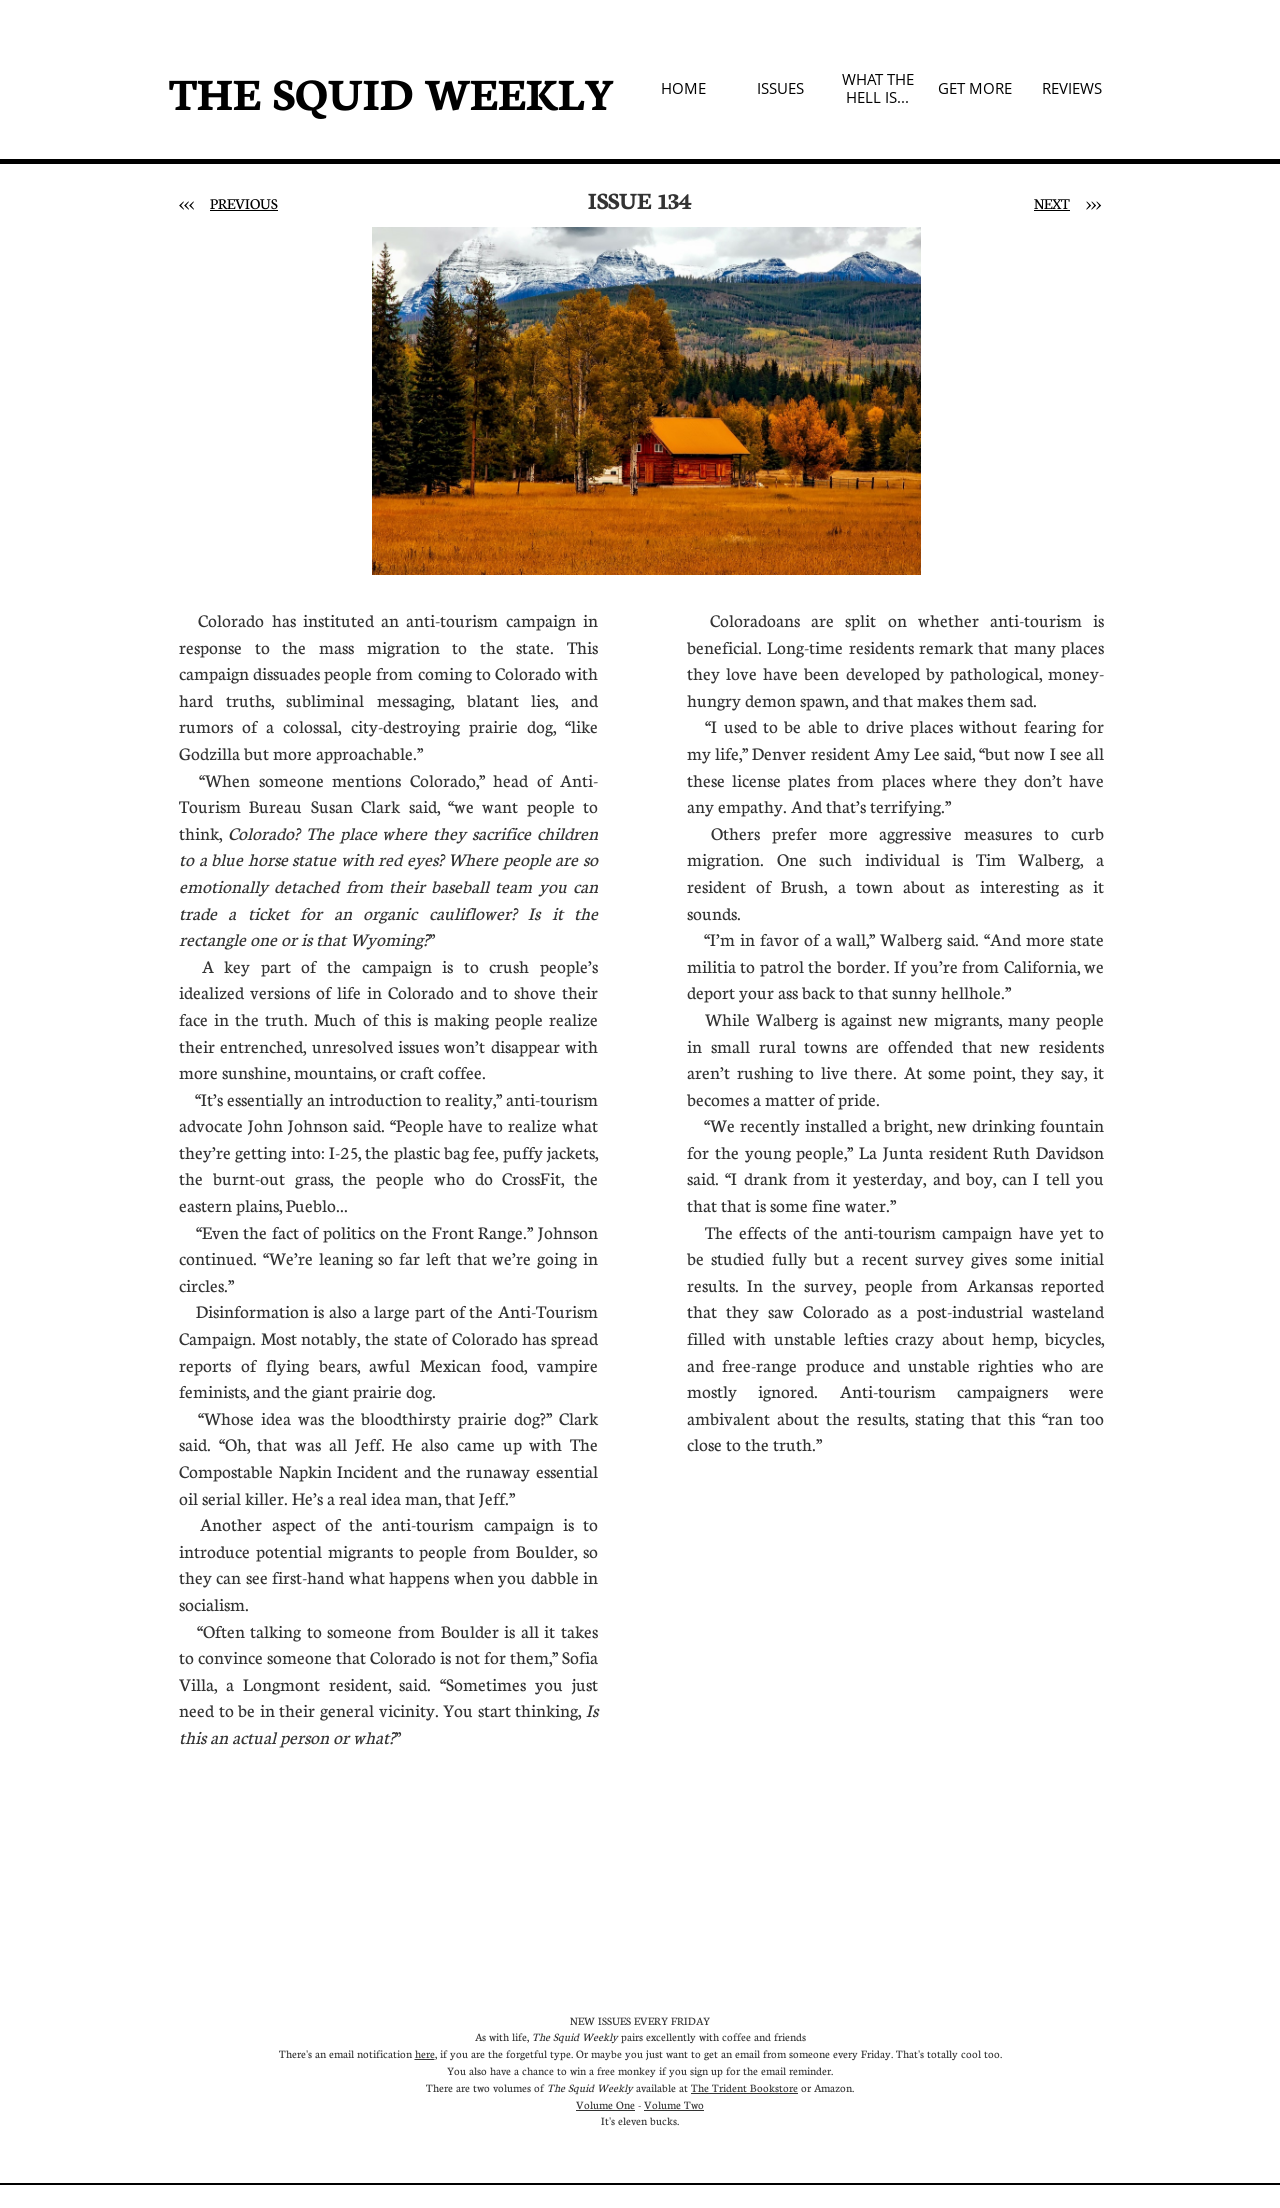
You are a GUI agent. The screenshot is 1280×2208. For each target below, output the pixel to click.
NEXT (1052, 203)
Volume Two (674, 2104)
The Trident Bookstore (744, 2087)
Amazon (833, 2087)
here (425, 2053)
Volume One (605, 2104)
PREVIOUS (244, 203)
